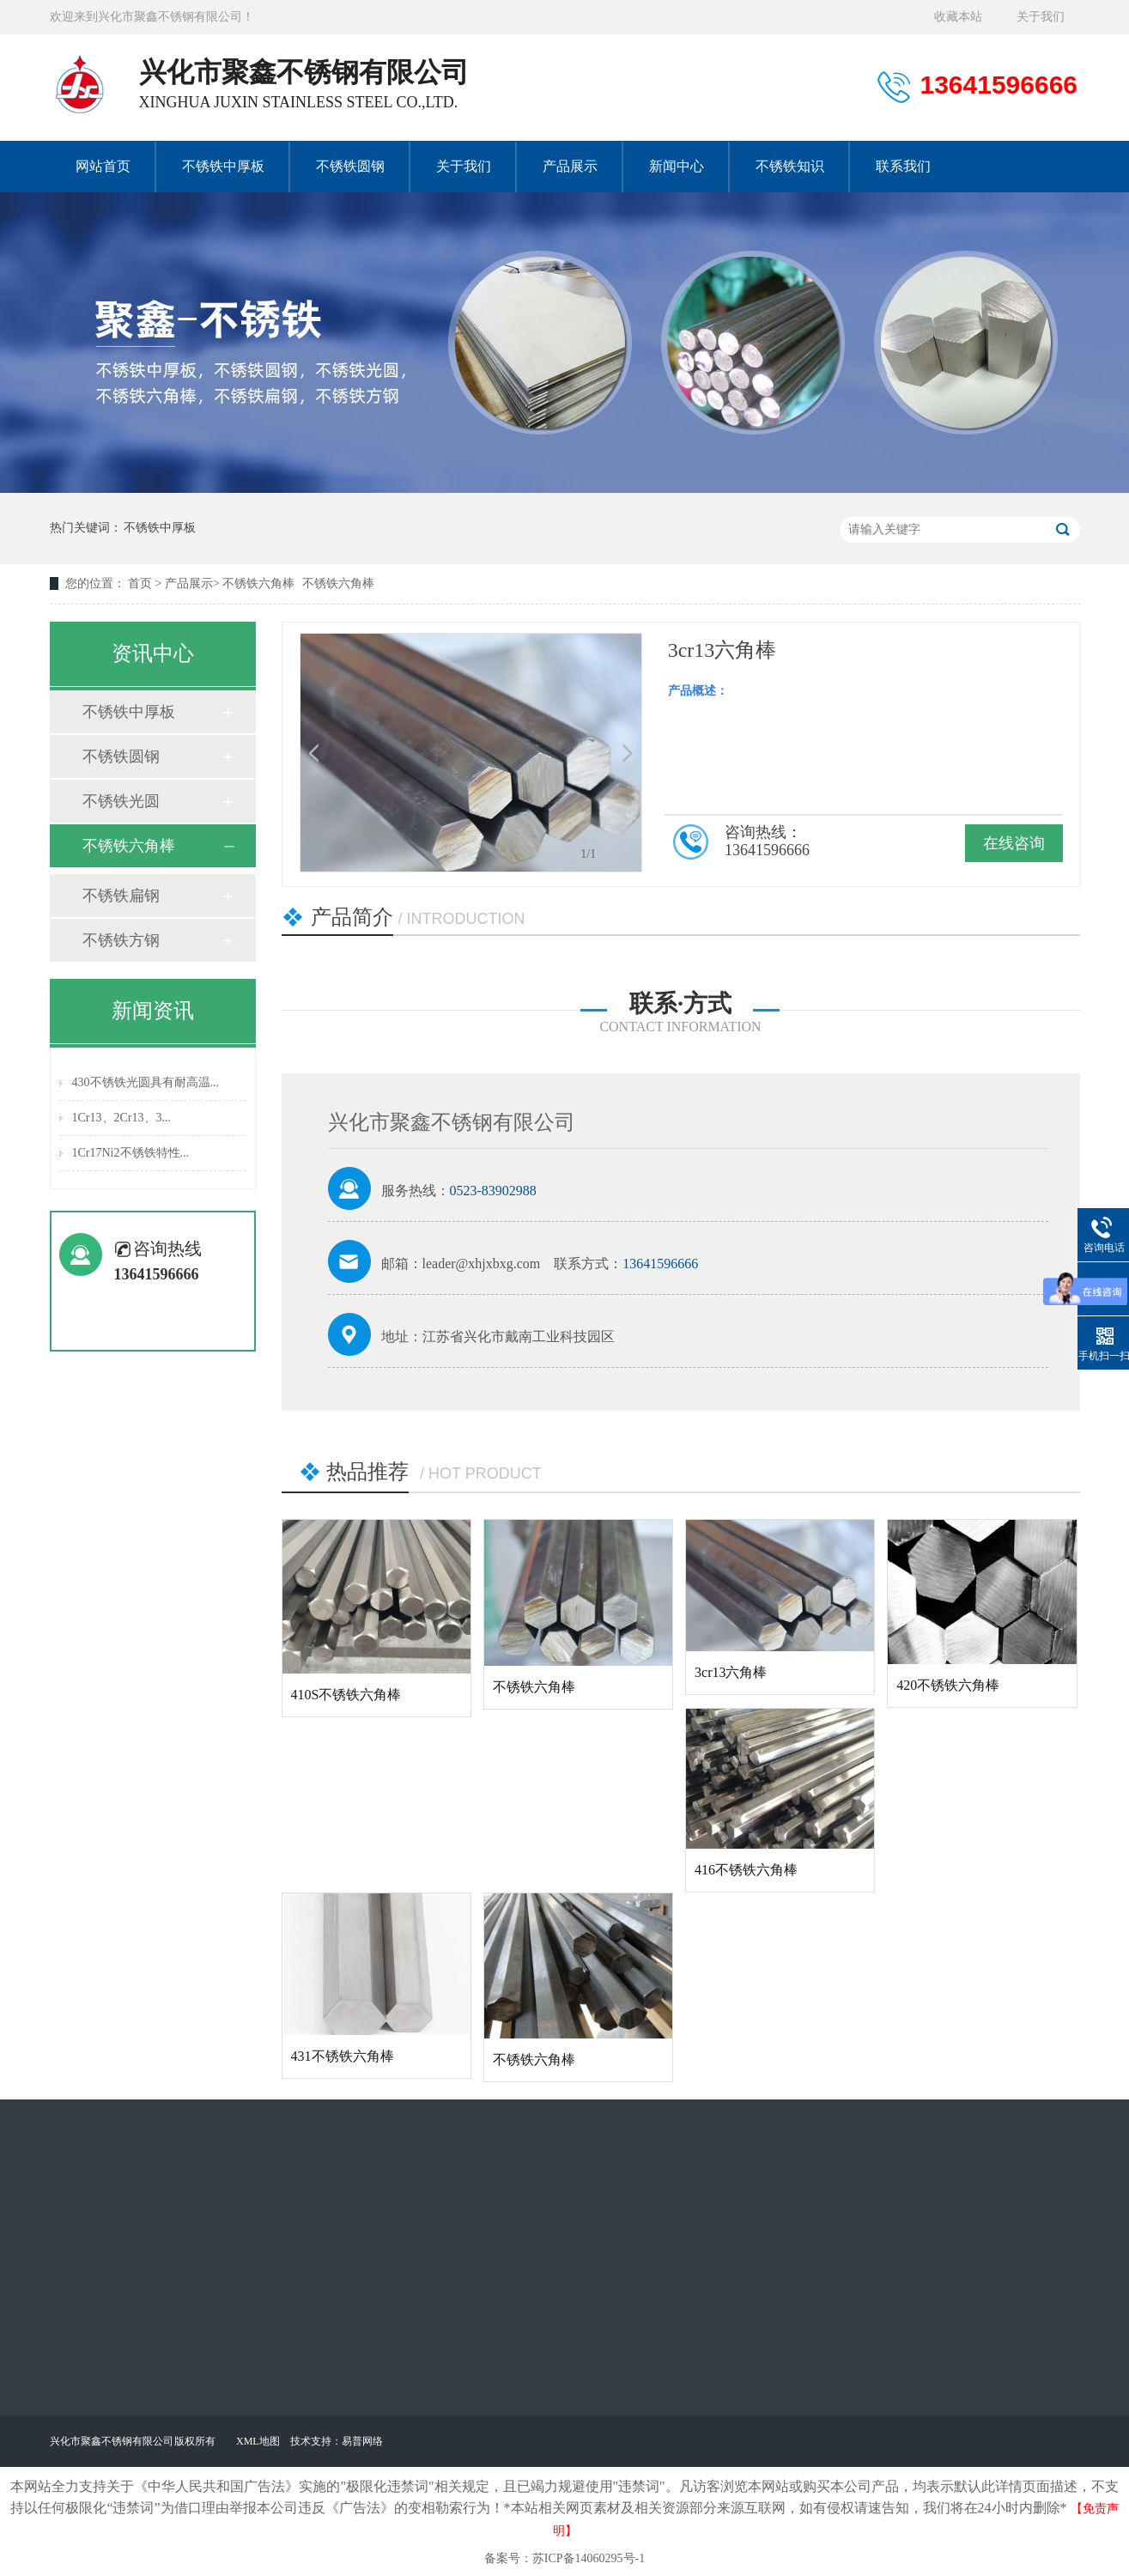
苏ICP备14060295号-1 (588, 2558)
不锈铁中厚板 (160, 527)
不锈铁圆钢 (121, 756)
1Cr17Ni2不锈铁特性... (131, 1152)
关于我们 (1041, 16)
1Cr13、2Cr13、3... (122, 1117)
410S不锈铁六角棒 (346, 1694)
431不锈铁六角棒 (342, 2056)
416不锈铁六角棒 (746, 1869)
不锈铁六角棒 (258, 583)
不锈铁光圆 (121, 801)
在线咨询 (1014, 843)
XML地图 (258, 2441)
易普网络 (362, 2441)
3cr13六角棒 (731, 1672)
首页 (141, 583)
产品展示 (189, 583)
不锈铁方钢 (121, 940)
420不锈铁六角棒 (947, 1685)
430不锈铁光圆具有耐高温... (146, 1082)
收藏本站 (958, 16)
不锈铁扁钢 (121, 895)
